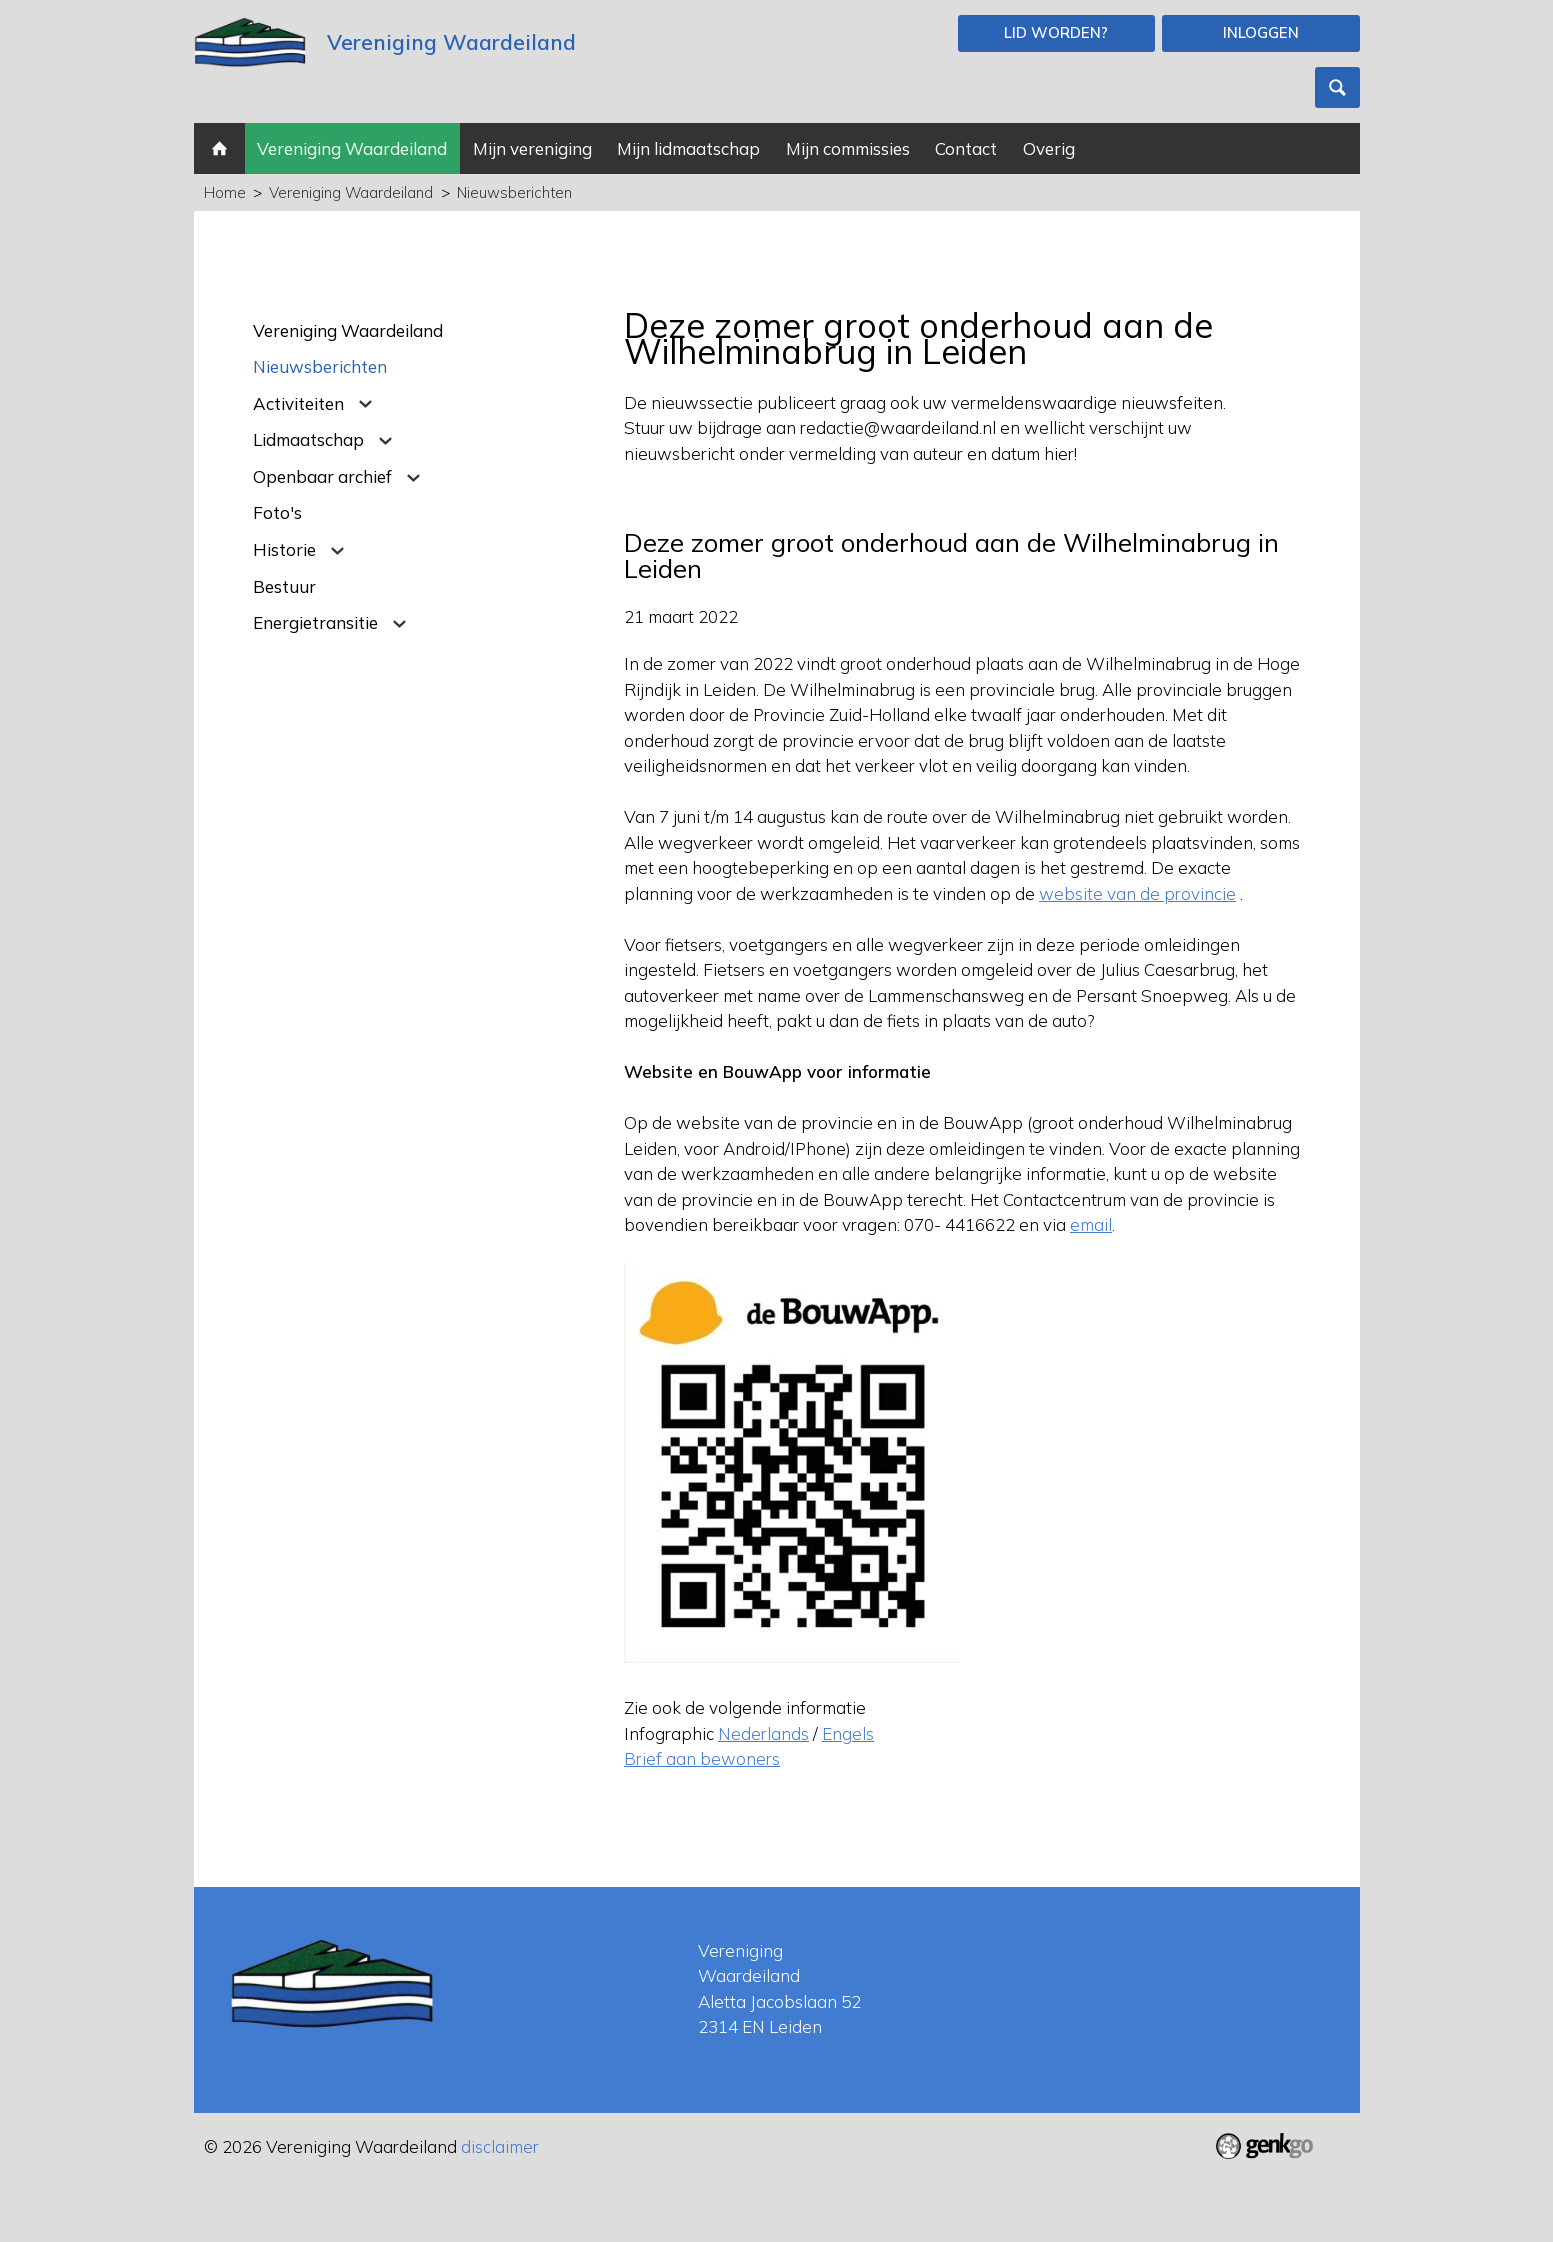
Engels (848, 1733)
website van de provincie (1137, 893)
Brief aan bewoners (702, 1758)
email (1091, 1224)
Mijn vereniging (532, 148)
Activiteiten (298, 403)
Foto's (277, 512)
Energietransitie (315, 622)
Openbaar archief (322, 476)
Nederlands (763, 1733)
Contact (966, 148)
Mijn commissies (848, 148)
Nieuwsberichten (514, 192)
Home (219, 148)
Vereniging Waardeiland (352, 148)
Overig (1049, 148)
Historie (284, 549)
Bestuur (284, 586)
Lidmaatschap (308, 439)
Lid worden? (1056, 32)
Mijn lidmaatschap (688, 148)
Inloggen (1261, 32)
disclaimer (500, 2146)
